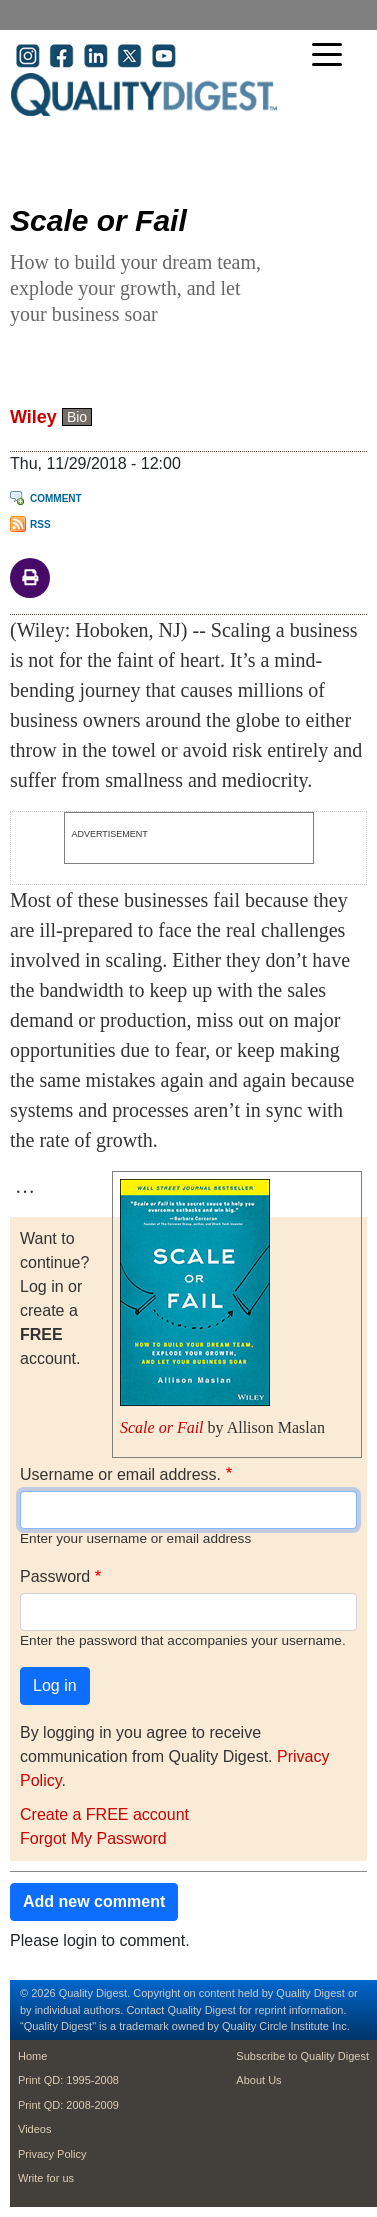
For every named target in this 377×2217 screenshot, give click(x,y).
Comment (56, 498)
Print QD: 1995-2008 (68, 2080)
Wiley (33, 417)
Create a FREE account (104, 1814)
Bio (77, 417)
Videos (34, 2129)
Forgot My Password (93, 1838)
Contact (145, 2010)
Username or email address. (120, 1474)
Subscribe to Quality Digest (302, 2056)
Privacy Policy (52, 2154)
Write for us (46, 2178)
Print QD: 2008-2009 (68, 2105)
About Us (258, 2080)
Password (55, 1576)
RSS (40, 524)
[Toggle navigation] (332, 56)
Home (32, 2056)
